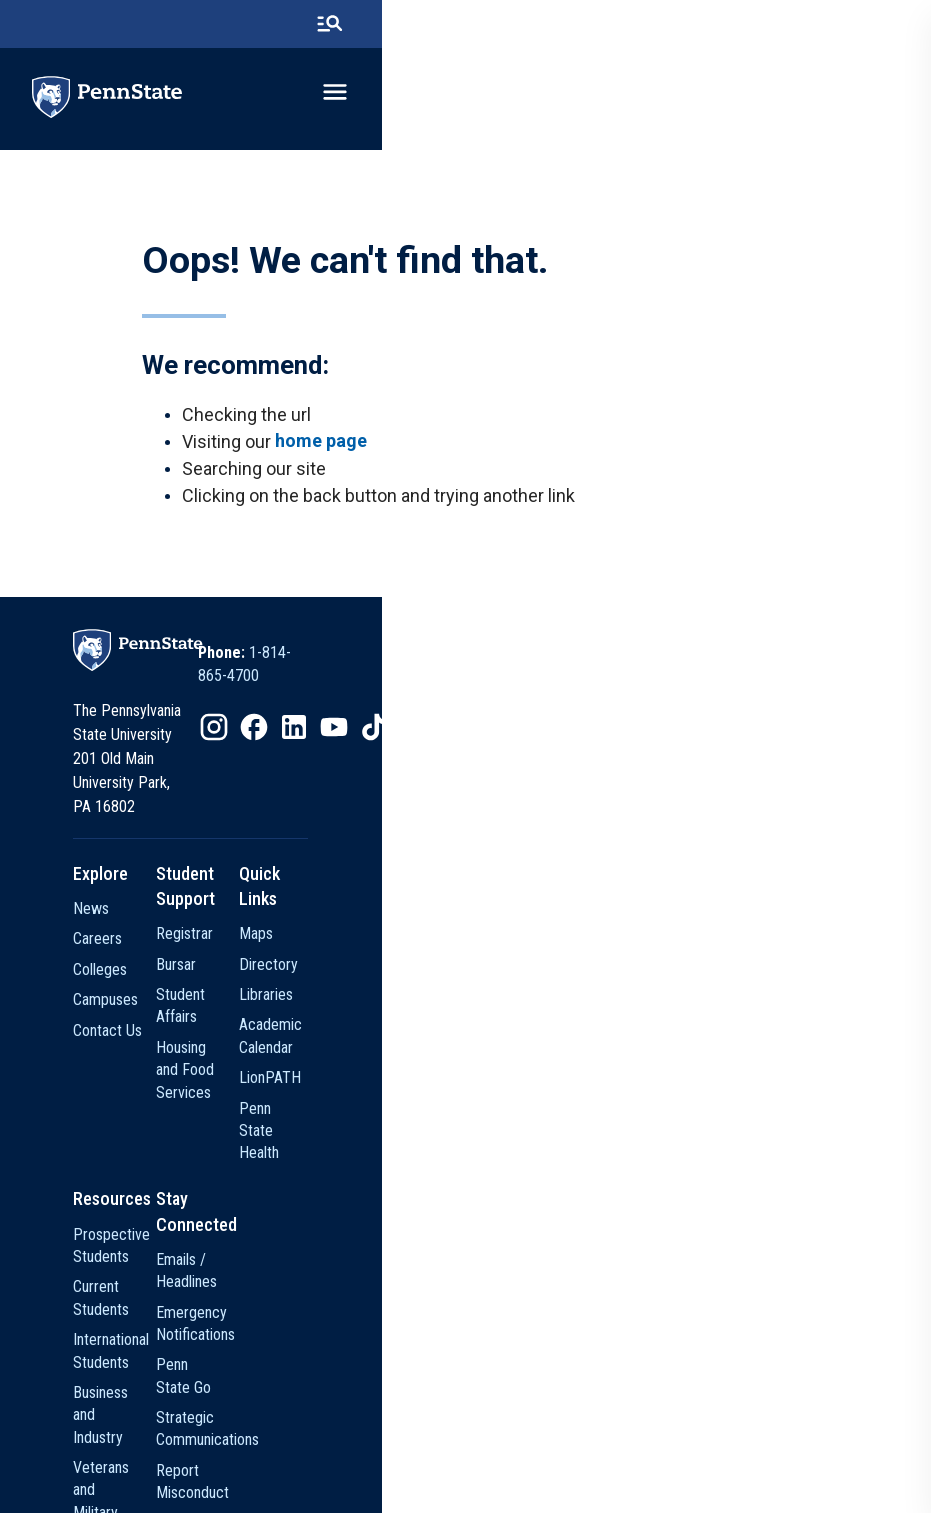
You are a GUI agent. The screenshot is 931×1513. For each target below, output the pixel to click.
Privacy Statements (405, 1448)
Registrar (393, 891)
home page (327, 462)
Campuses (180, 982)
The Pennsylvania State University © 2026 (466, 1485)
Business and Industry (215, 1217)
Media (167, 1369)
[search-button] (870, 25)
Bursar (385, 921)
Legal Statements (738, 1448)
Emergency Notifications (442, 1157)
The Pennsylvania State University (239, 1448)
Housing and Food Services (450, 982)
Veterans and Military (213, 1248)
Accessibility (636, 1448)
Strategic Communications (447, 1217)
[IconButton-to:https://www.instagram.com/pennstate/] (490, 739)
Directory (611, 921)
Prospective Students (216, 1126)
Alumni (168, 1339)
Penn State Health (639, 1043)
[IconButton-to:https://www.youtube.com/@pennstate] (610, 739)
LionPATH (613, 1012)
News (166, 891)
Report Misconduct (425, 1248)
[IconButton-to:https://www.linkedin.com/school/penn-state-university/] (570, 739)
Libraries (609, 952)
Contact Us (182, 1012)
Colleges (175, 952)
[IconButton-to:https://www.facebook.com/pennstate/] (530, 739)
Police (385, 1278)
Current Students (201, 1157)
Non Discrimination (530, 1448)
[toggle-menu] (876, 97)
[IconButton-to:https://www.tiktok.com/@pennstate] (650, 739)
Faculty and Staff (201, 1309)
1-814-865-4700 (576, 686)
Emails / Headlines (422, 1126)
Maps (599, 891)
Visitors (171, 1278)
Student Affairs (412, 952)
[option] (551, 687)
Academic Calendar (642, 982)
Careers (172, 921)
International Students (216, 1187)
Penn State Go (410, 1187)
